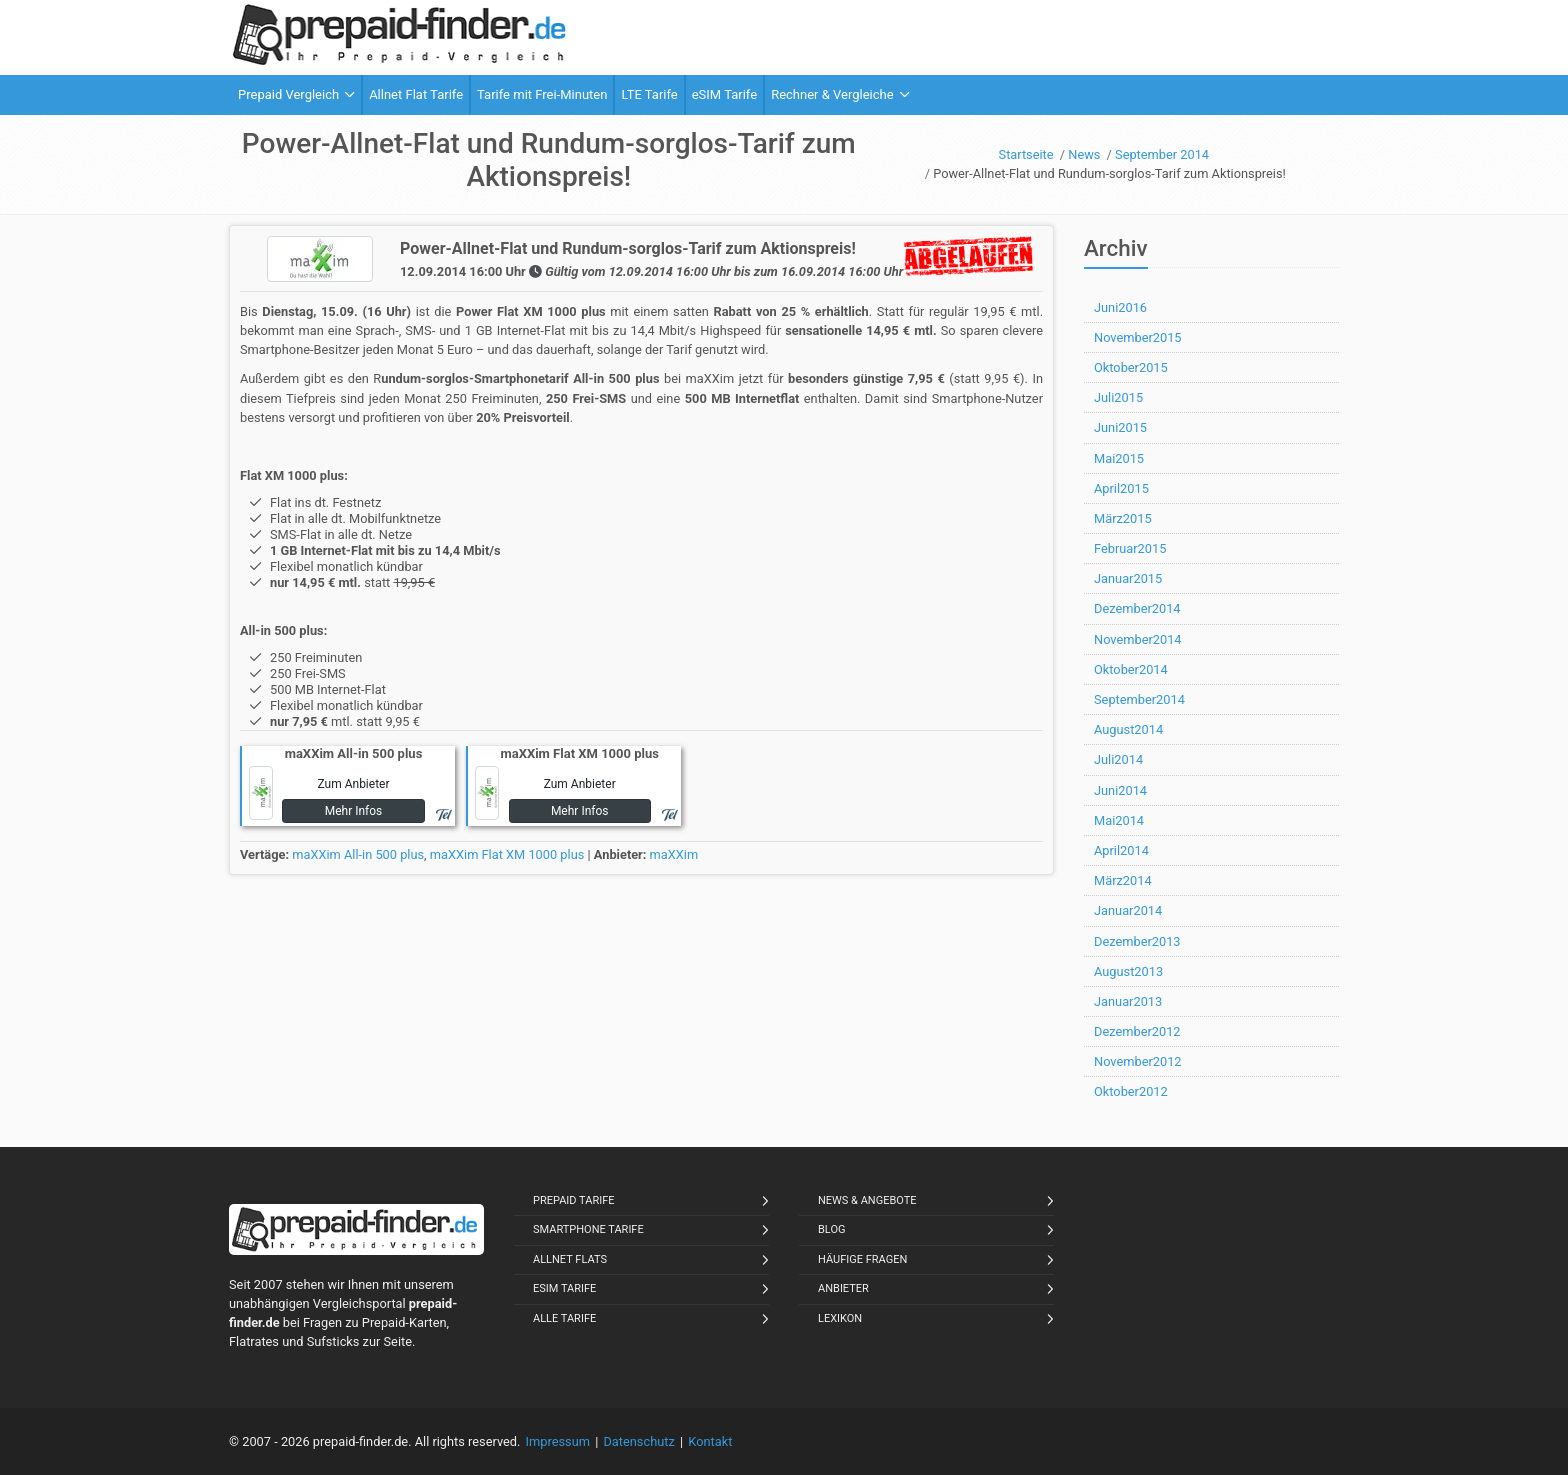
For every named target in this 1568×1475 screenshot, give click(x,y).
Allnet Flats (570, 1259)
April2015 (1121, 488)
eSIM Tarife (564, 1288)
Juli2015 (1118, 397)
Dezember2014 (1137, 608)
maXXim (674, 854)
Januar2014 (1128, 910)
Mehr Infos (354, 811)
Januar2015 (1128, 578)
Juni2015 (1120, 427)
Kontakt (710, 1441)
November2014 (1138, 639)
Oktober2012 (1131, 1091)
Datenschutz (638, 1441)
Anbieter (843, 1288)
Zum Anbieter (353, 784)
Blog (832, 1229)
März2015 (1123, 518)
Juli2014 (1118, 759)
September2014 (1139, 699)
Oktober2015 (1131, 367)
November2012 (1138, 1061)
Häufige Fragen (862, 1259)
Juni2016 (1120, 307)
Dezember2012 (1137, 1031)
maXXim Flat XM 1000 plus (507, 854)
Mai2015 (1119, 458)
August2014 (1128, 729)
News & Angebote (867, 1200)
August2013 (1128, 971)
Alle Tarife (564, 1318)
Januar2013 (1128, 1001)
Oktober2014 (1131, 669)
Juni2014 (1120, 790)
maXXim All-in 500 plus (358, 854)
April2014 (1121, 850)
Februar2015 (1130, 548)
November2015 (1138, 337)
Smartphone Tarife (588, 1229)
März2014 (1123, 880)
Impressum (558, 1441)
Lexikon (840, 1318)
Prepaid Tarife (574, 1200)
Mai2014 (1119, 820)
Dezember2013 (1137, 941)
